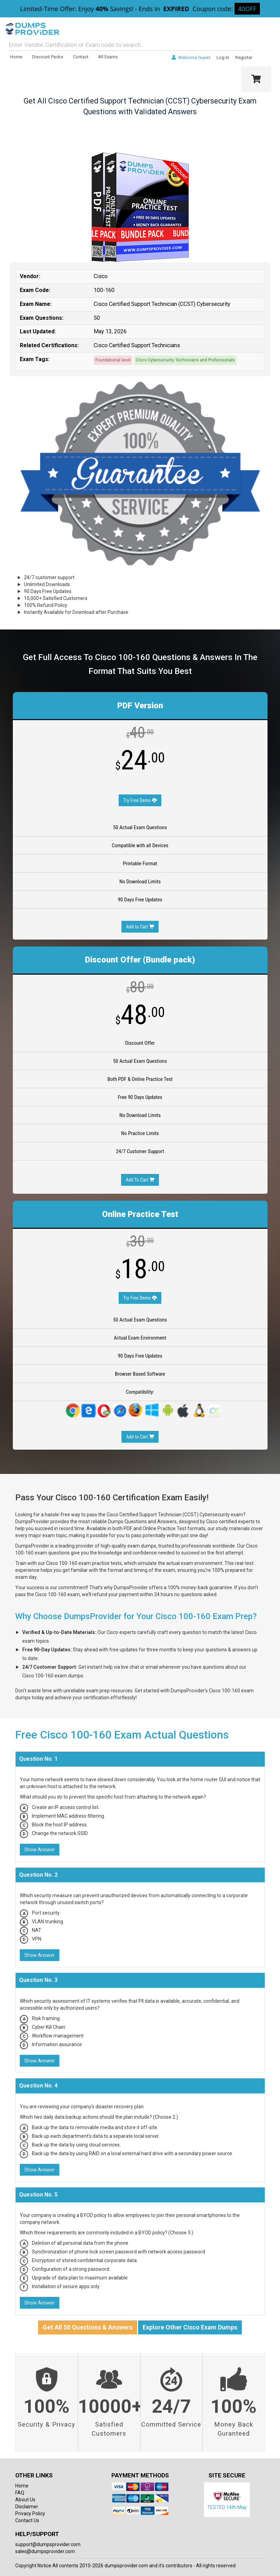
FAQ (19, 2492)
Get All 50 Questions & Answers (88, 2327)
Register (243, 57)
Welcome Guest (191, 57)
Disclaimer (26, 2506)
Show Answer (39, 1849)
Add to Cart (140, 926)
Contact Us (27, 2520)
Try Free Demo (140, 800)
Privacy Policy (30, 2513)
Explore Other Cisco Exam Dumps (190, 2327)
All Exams (108, 56)
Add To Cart (140, 1180)
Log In (223, 57)
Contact (80, 56)
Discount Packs (47, 56)
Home (16, 56)
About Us (25, 2499)
